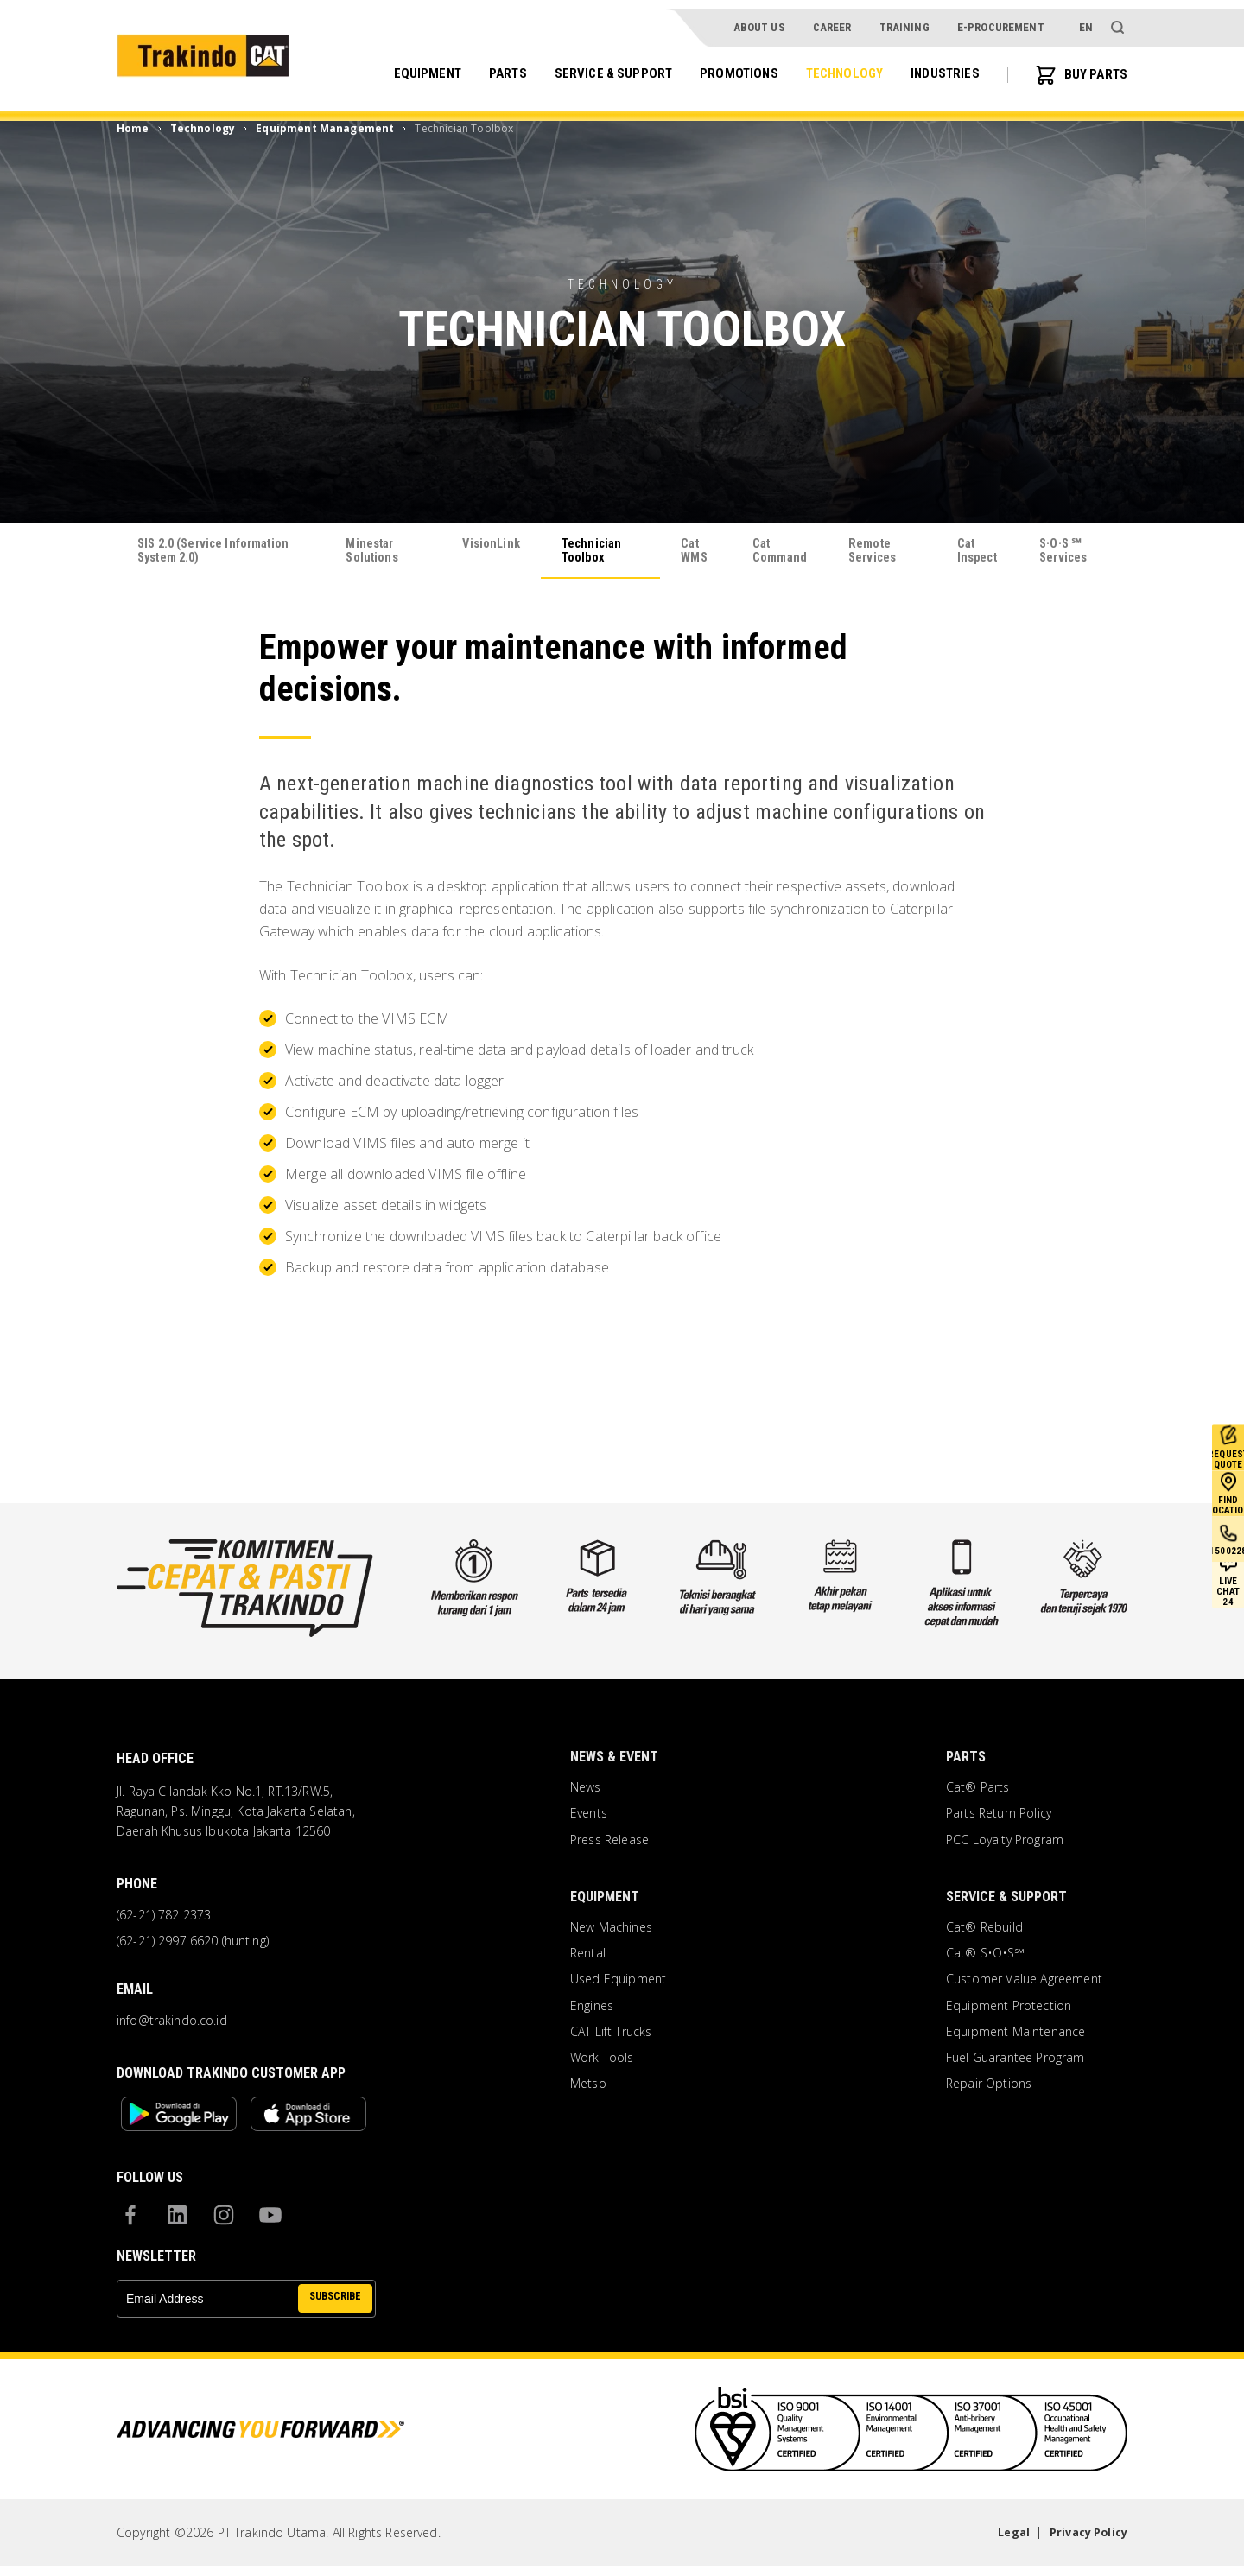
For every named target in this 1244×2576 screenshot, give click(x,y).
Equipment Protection (1008, 2008)
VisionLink (491, 544)
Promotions (727, 66)
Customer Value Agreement (1024, 1982)
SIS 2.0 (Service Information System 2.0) (209, 552)
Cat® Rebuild (984, 1930)
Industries (940, 66)
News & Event (614, 1760)
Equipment (405, 66)
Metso (588, 2087)
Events (588, 1816)
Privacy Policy (1084, 2541)
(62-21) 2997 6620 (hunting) (193, 1944)
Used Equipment (618, 1982)
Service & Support (597, 66)
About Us (758, 18)
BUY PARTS (1079, 67)
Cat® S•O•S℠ (985, 1956)
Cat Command (778, 552)
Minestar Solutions (374, 552)
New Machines (611, 1930)
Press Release (609, 1842)
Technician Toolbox (596, 552)
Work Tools (602, 2061)
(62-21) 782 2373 (164, 1918)
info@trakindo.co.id (172, 2023)
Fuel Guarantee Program (1015, 2061)
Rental (588, 1956)
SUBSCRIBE (331, 2308)
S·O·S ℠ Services (1069, 552)
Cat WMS (693, 552)
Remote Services (875, 552)
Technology (836, 66)
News (585, 1791)
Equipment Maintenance (1015, 2034)
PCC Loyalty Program (1004, 1842)
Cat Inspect (977, 552)
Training (904, 18)
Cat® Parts (978, 1791)
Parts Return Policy (998, 1816)
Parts (487, 66)
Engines (591, 2008)
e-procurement (1000, 18)
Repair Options (988, 2087)
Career (831, 18)
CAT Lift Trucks (610, 2034)
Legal (1003, 2541)
